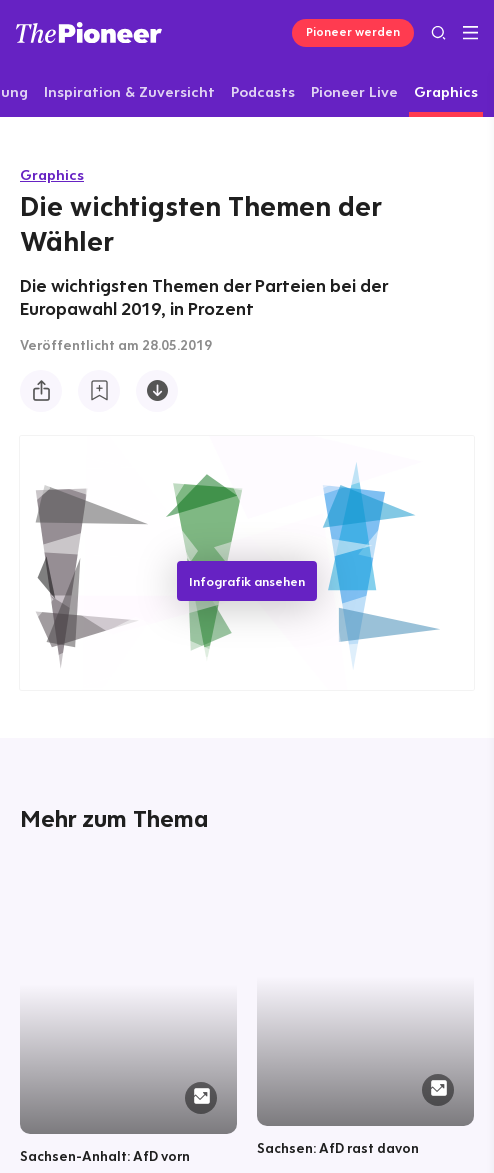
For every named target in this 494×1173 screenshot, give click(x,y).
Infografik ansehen (247, 581)
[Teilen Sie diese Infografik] (41, 391)
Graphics (52, 174)
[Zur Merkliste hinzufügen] (99, 391)
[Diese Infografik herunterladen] (157, 391)
